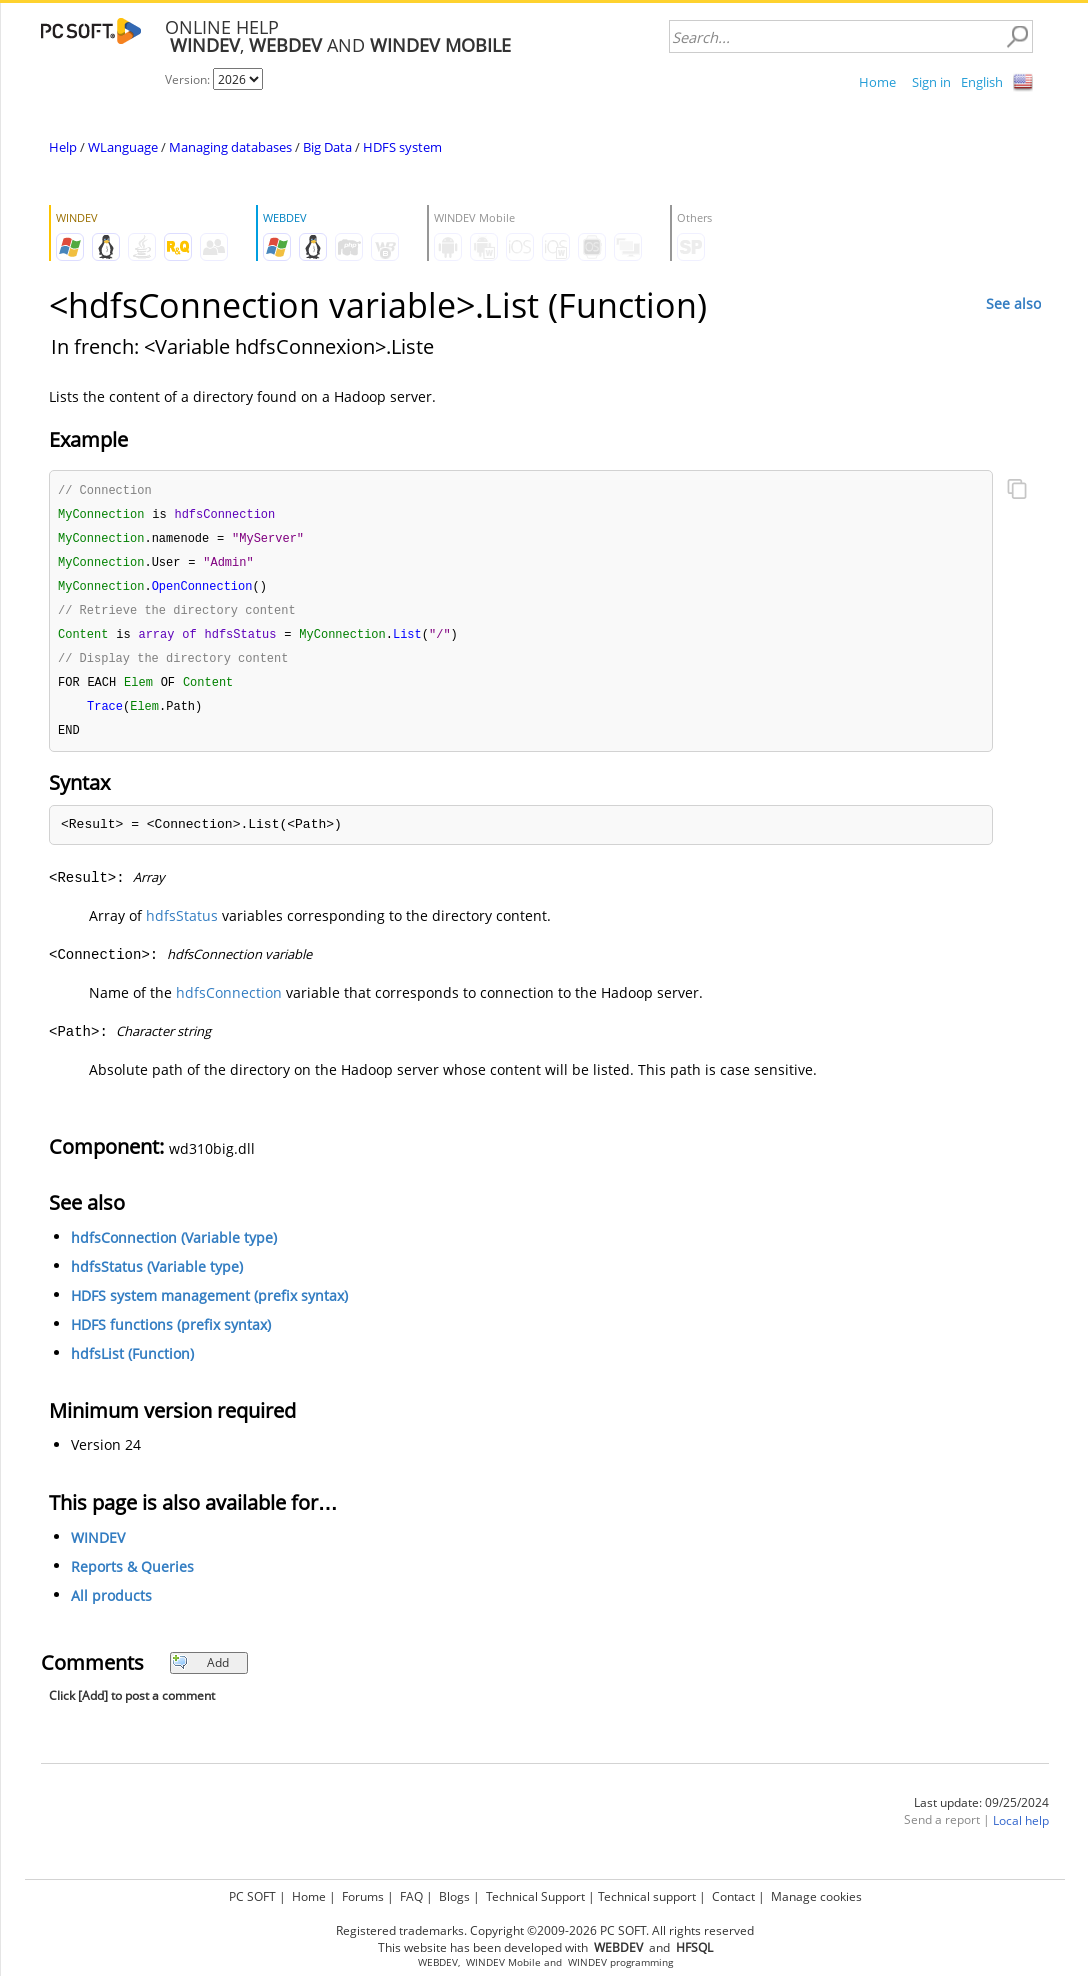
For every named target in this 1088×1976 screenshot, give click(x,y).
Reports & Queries (132, 1577)
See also (1013, 303)
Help (63, 147)
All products (111, 1606)
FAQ (411, 1896)
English (982, 82)
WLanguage (123, 147)
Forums (363, 1896)
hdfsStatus (182, 926)
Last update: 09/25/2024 (981, 1813)
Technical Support (535, 1896)
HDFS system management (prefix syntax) (209, 1306)
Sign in (931, 82)
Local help (1021, 1831)
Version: (189, 79)
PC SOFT (252, 1896)
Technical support (647, 1896)
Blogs (454, 1896)
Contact (733, 1896)
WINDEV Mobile (503, 1962)
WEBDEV (438, 1962)
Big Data (327, 147)
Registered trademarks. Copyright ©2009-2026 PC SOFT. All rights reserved (545, 1930)
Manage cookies (816, 1896)
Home (877, 82)
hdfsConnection (229, 1003)
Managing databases (230, 147)
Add (200, 1673)
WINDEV (98, 1548)
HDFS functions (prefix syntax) (171, 1335)
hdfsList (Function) (132, 1364)
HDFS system (402, 147)
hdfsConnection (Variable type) (174, 1248)
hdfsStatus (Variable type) (157, 1277)
